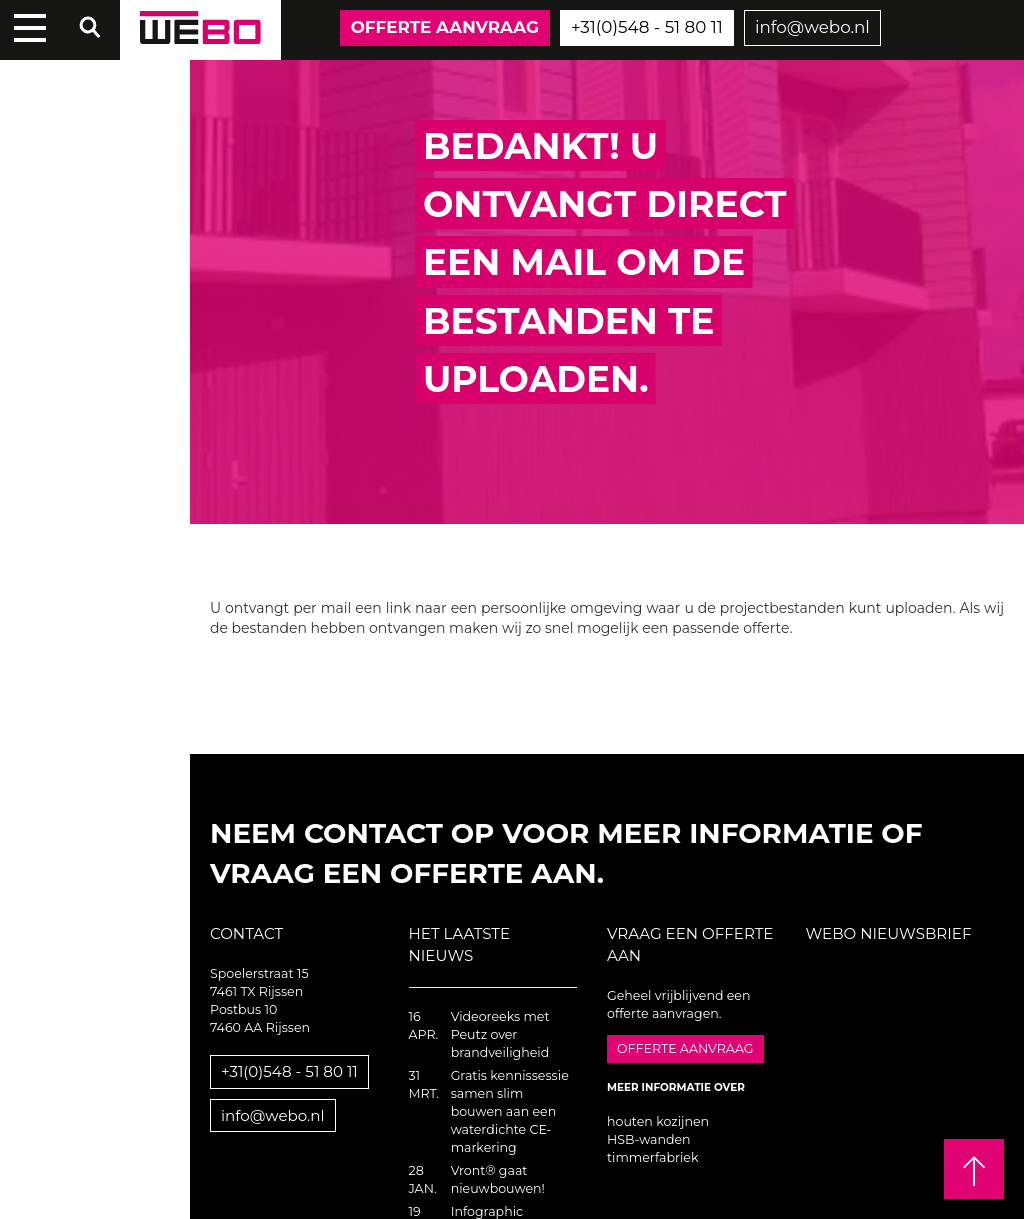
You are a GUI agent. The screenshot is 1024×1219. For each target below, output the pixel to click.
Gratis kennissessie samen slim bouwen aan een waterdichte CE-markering (510, 1111)
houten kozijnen (658, 1121)
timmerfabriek (652, 1157)
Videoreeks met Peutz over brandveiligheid (500, 1034)
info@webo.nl (812, 27)
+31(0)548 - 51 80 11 (647, 27)
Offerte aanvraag (445, 27)
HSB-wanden (649, 1139)
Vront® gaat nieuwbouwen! (498, 1179)
